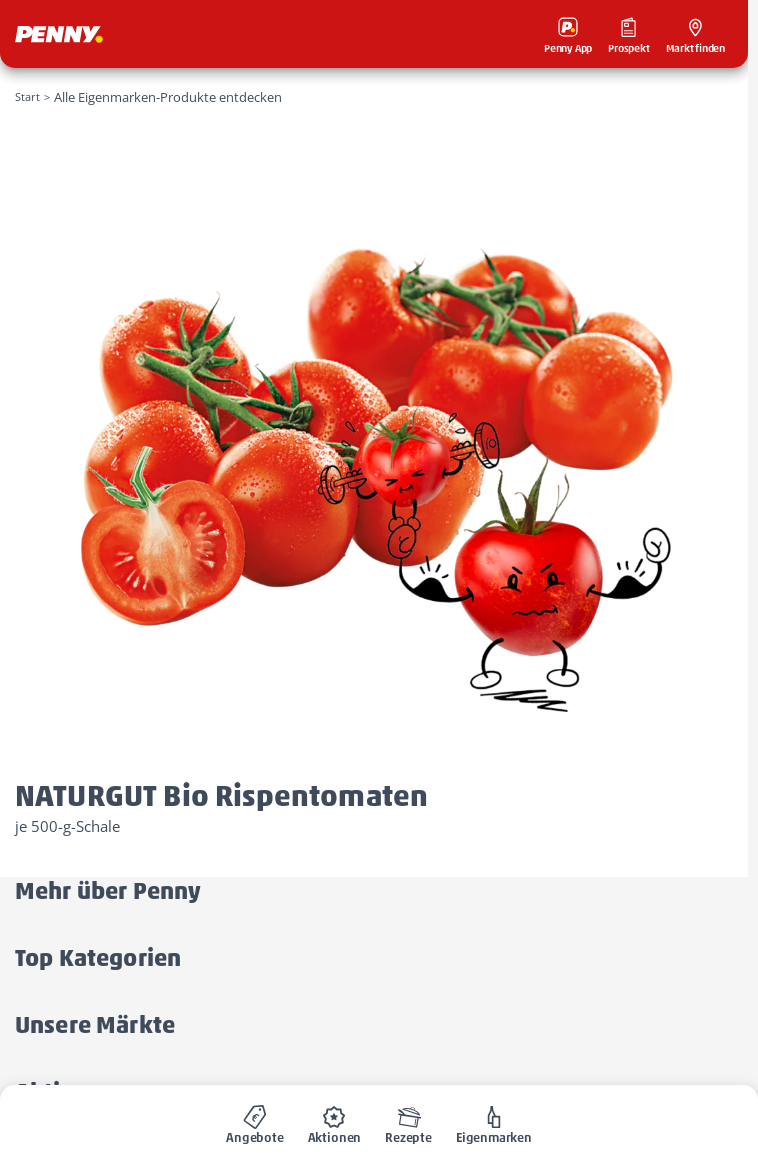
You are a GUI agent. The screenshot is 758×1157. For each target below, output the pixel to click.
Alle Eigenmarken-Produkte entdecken (168, 97)
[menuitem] (255, 1121)
